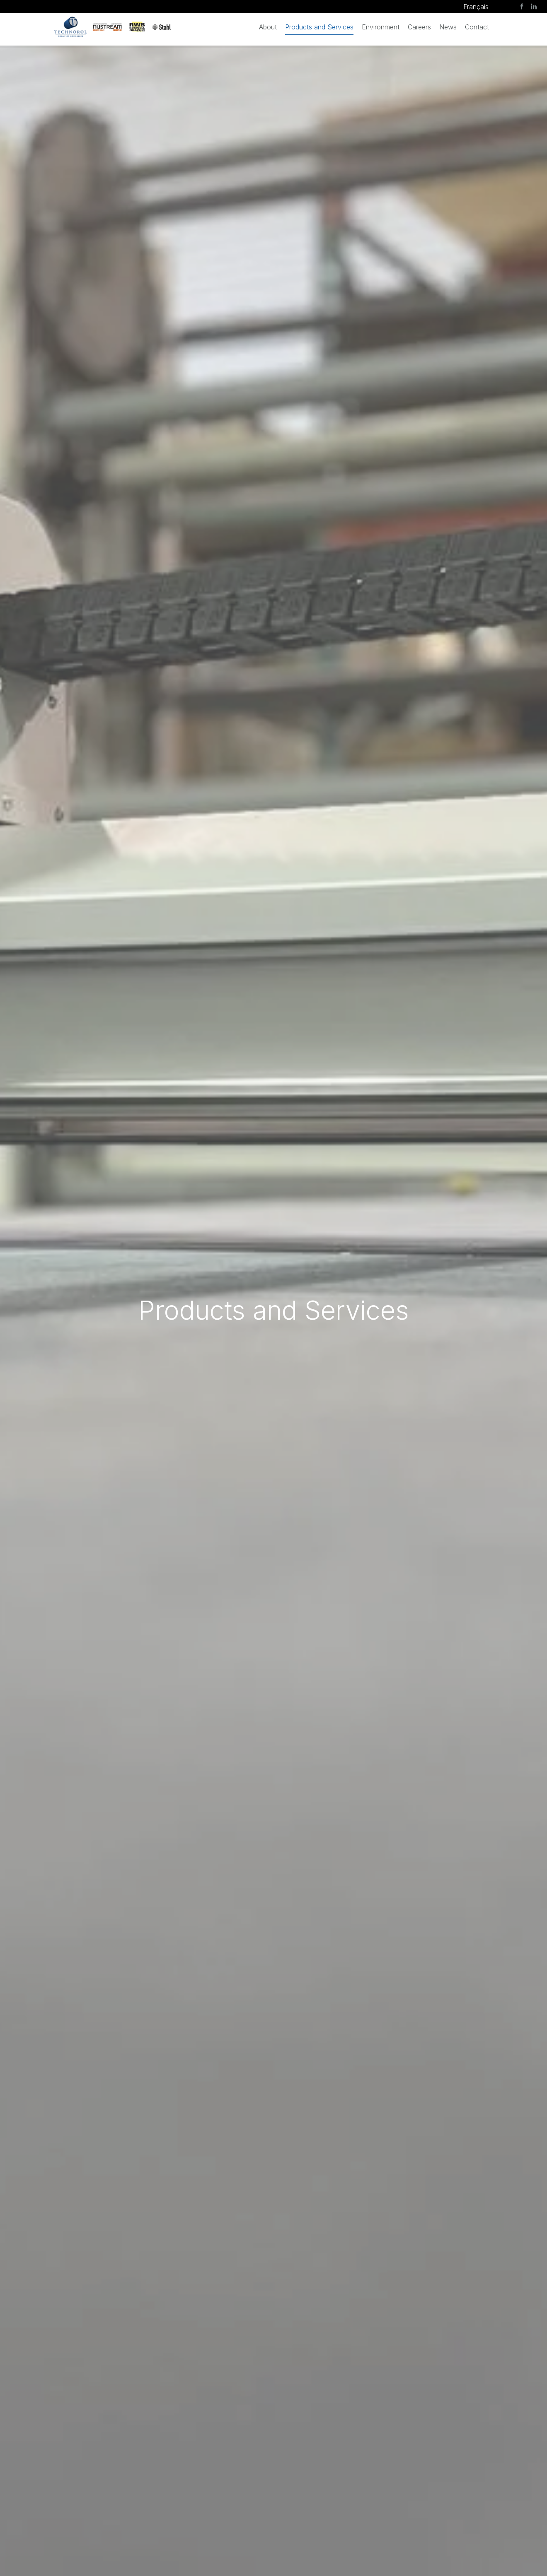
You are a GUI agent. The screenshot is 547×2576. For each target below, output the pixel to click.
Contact (477, 27)
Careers (419, 27)
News (448, 27)
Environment (380, 27)
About (268, 27)
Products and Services (319, 27)
